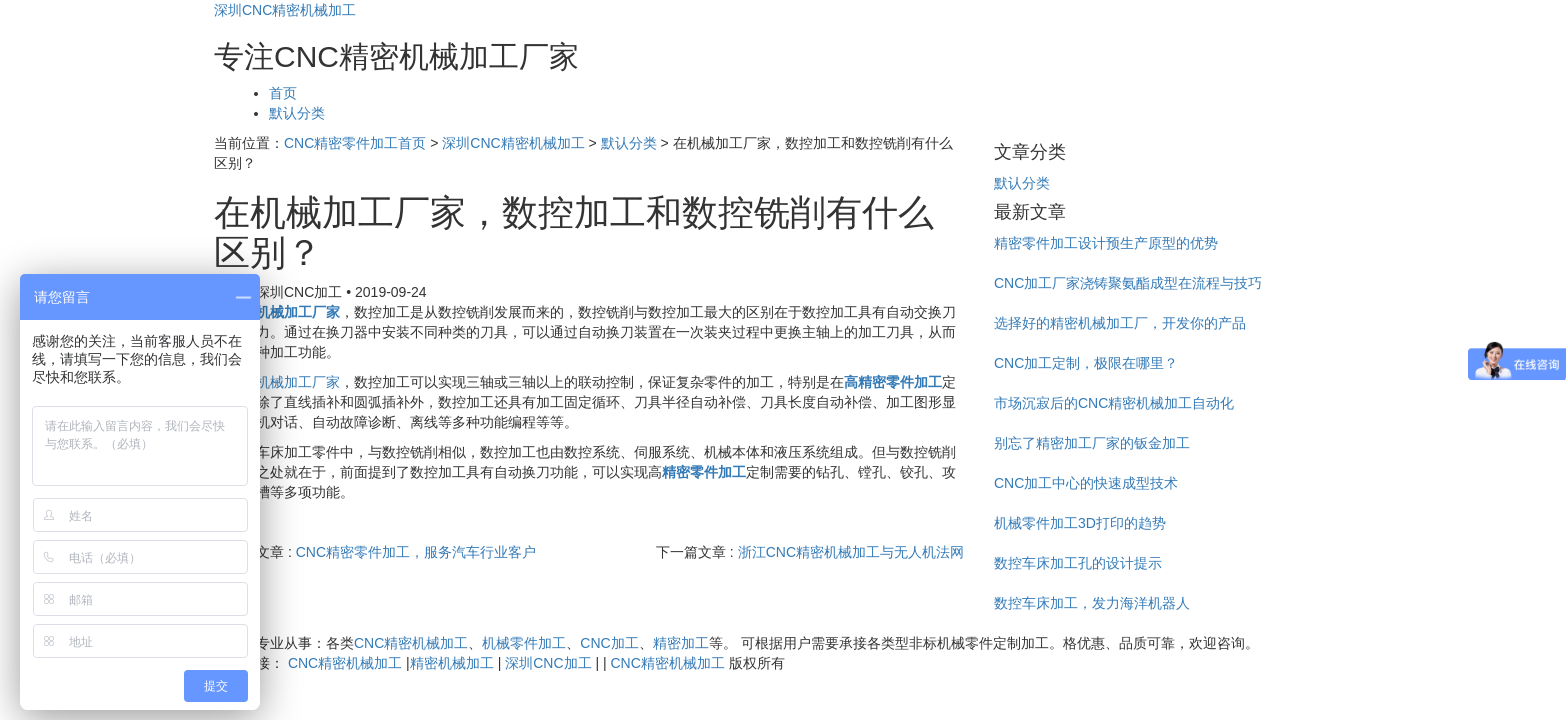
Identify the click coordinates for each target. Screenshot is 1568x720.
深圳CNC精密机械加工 (285, 10)
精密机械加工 (452, 663)
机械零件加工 (524, 643)
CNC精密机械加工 (411, 643)
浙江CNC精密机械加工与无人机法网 (851, 552)
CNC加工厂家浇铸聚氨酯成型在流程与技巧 (1128, 283)
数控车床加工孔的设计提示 (1078, 563)
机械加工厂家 (298, 382)
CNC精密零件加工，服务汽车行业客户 (416, 552)
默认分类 (297, 113)
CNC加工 (609, 643)
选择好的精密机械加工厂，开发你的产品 (1120, 323)
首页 (283, 93)
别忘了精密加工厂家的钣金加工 (1092, 443)
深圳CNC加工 (548, 663)
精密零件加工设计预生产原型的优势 (1106, 243)
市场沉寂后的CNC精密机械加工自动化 (1114, 403)
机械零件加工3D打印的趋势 (1080, 523)
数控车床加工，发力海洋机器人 (1092, 603)
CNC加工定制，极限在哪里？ (1086, 363)
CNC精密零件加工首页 (355, 143)
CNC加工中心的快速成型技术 (1086, 483)
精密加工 (681, 643)
